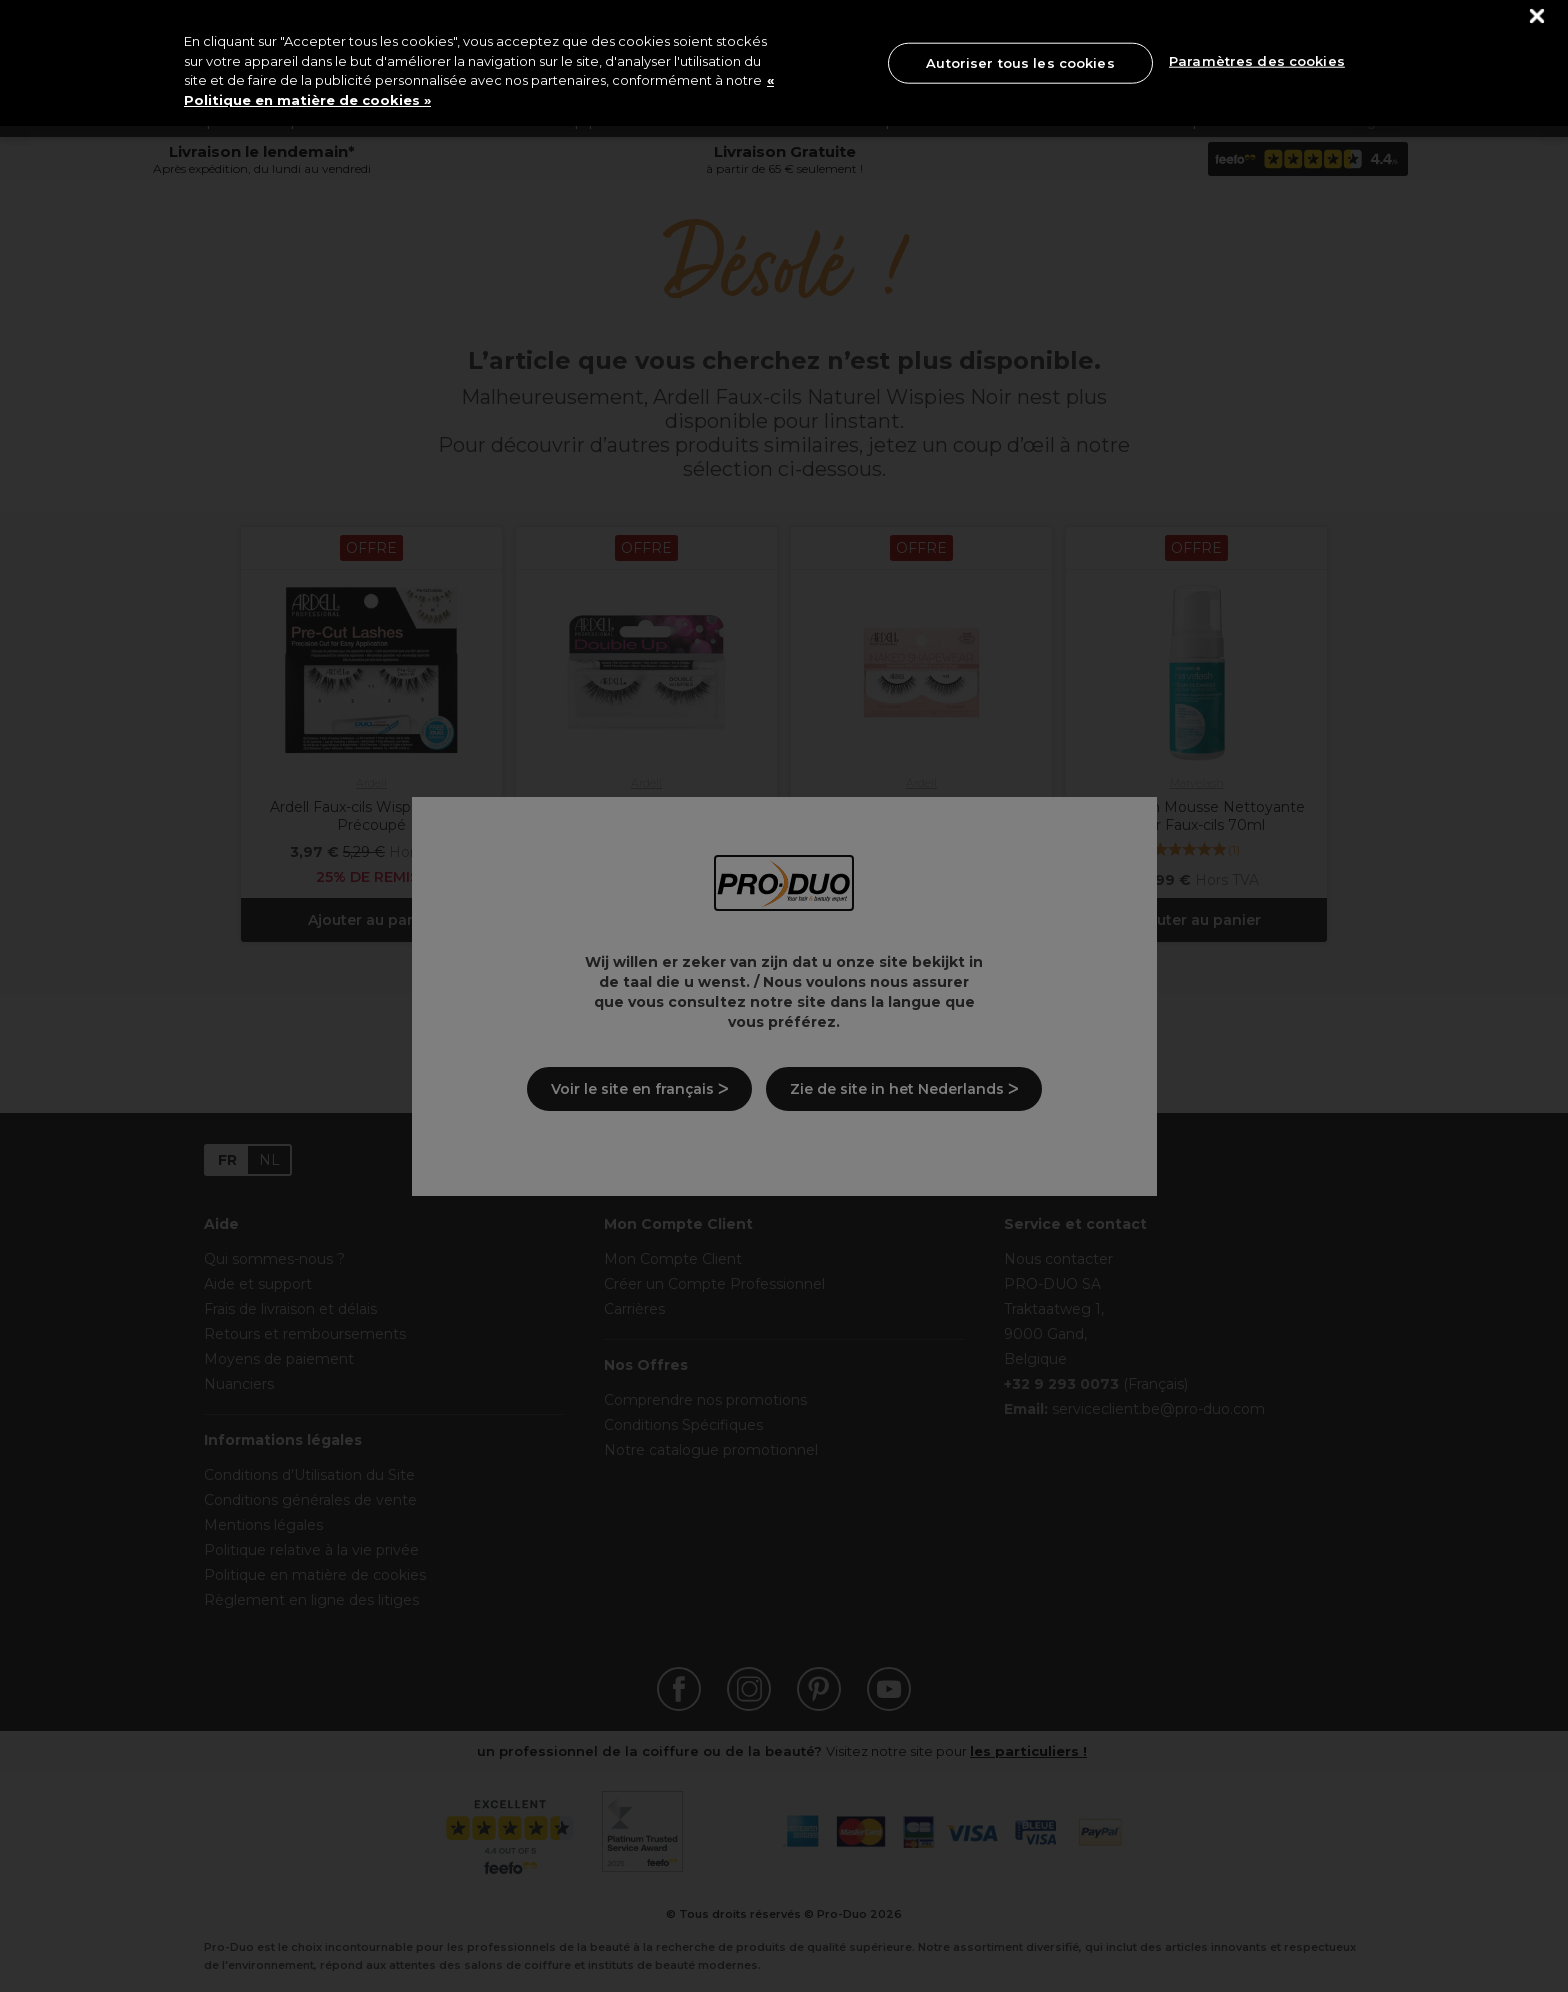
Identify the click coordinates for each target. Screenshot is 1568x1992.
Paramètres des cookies (1257, 61)
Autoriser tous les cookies (1020, 62)
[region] (784, 63)
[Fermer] (1537, 16)
